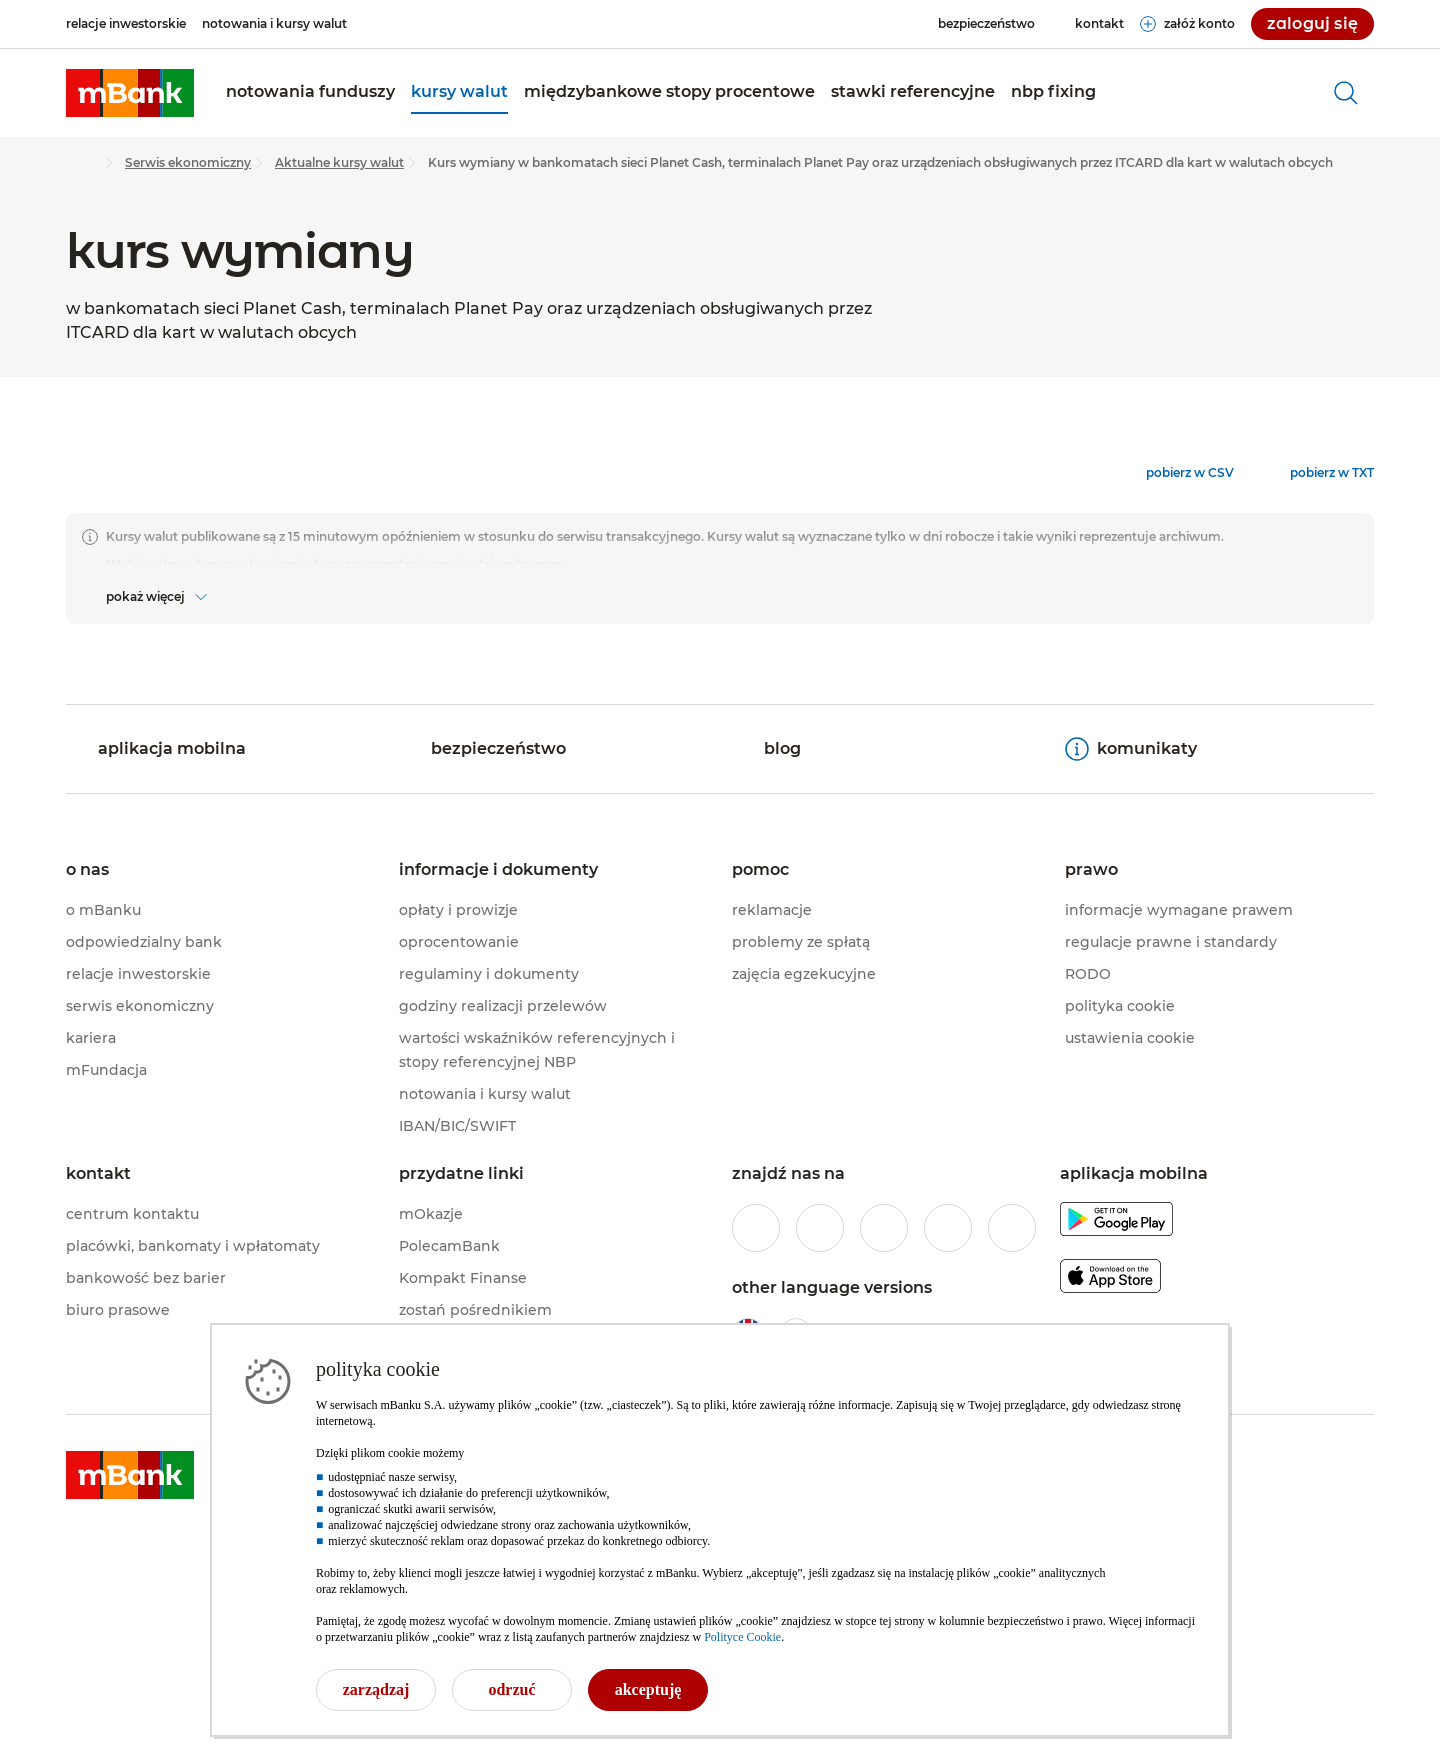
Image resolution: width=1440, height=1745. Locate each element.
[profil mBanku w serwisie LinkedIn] (1012, 1228)
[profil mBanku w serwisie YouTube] (948, 1228)
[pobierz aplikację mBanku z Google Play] (1116, 1222)
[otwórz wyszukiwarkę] (1346, 93)
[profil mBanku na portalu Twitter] (884, 1228)
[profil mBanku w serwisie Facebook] (756, 1228)
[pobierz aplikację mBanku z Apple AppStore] (1110, 1279)
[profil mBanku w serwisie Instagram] (820, 1228)
